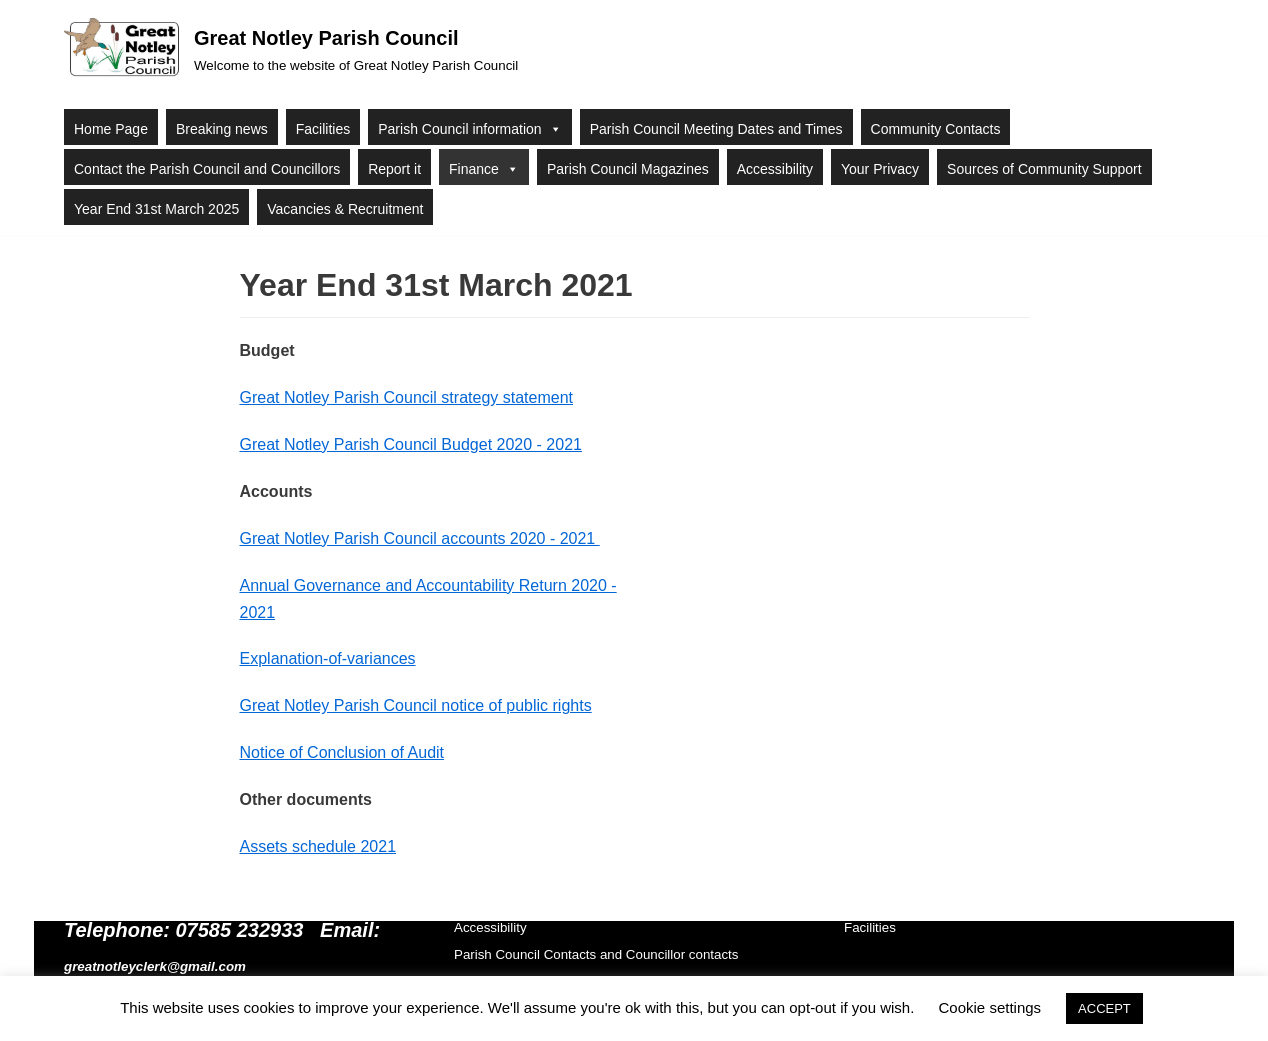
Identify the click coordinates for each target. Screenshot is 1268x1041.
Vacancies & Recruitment (345, 209)
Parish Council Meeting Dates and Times (716, 129)
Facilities (323, 129)
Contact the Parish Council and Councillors (207, 169)
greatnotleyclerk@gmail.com (155, 966)
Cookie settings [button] (990, 1007)
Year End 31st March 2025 (156, 209)
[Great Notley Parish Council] (291, 49)
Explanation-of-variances (328, 658)
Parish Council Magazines (628, 169)
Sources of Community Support (1044, 169)
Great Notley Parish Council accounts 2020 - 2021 (420, 538)
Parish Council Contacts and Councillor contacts (596, 954)
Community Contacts (936, 129)
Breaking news (222, 129)
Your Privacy (880, 169)
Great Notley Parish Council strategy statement (406, 397)
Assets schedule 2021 (318, 846)
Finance (484, 168)
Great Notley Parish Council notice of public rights (416, 705)
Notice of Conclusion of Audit (342, 752)
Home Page (111, 129)
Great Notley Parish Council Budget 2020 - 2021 (411, 444)
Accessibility (775, 169)
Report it (394, 169)
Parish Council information (469, 128)
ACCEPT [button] (1104, 1008)
